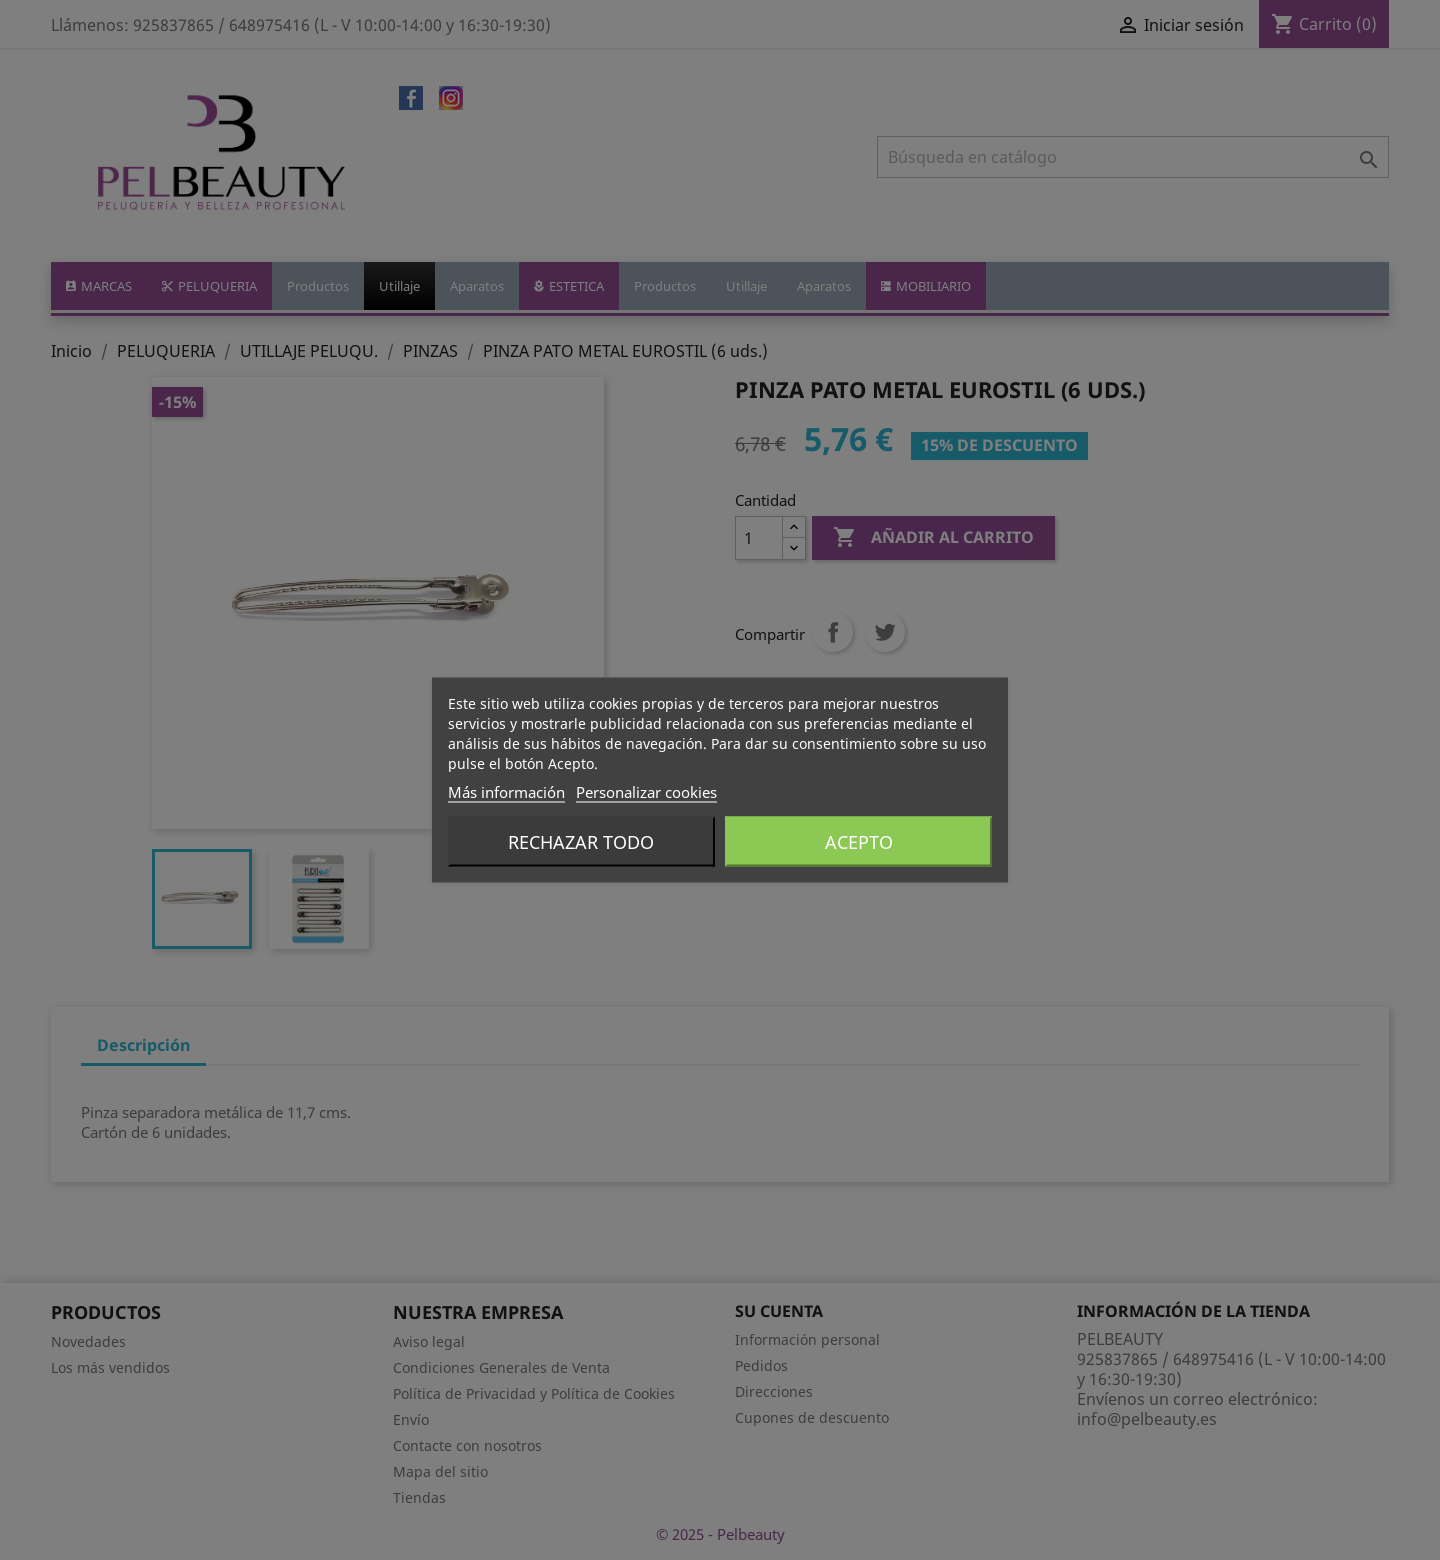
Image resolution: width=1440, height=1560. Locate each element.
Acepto (859, 842)
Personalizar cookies (646, 792)
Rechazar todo (581, 842)
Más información (506, 792)
